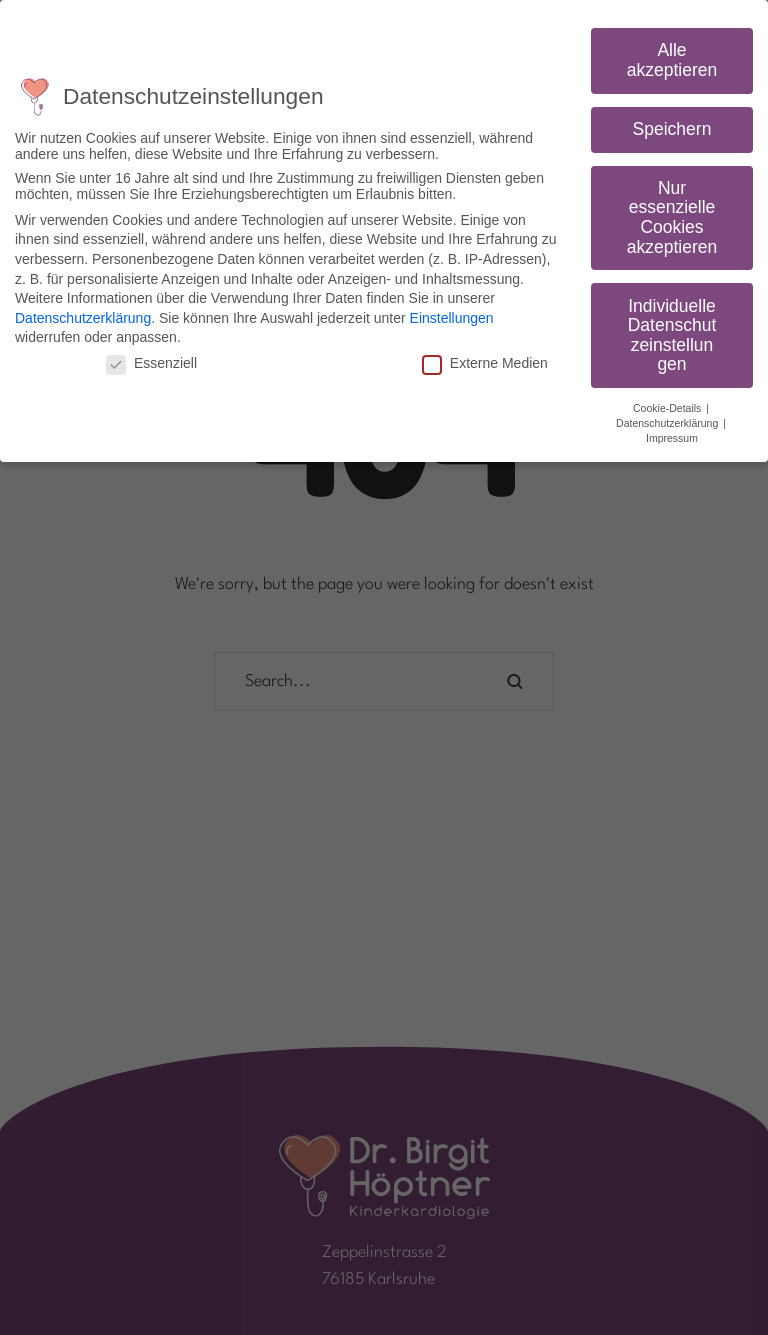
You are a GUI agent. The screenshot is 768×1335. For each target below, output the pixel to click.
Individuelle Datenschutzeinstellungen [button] (672, 335)
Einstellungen (452, 318)
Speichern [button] (672, 129)
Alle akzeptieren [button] (672, 60)
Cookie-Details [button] (668, 408)
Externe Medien (485, 363)
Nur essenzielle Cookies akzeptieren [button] (672, 217)
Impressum (672, 438)
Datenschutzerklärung (83, 318)
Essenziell (151, 363)
